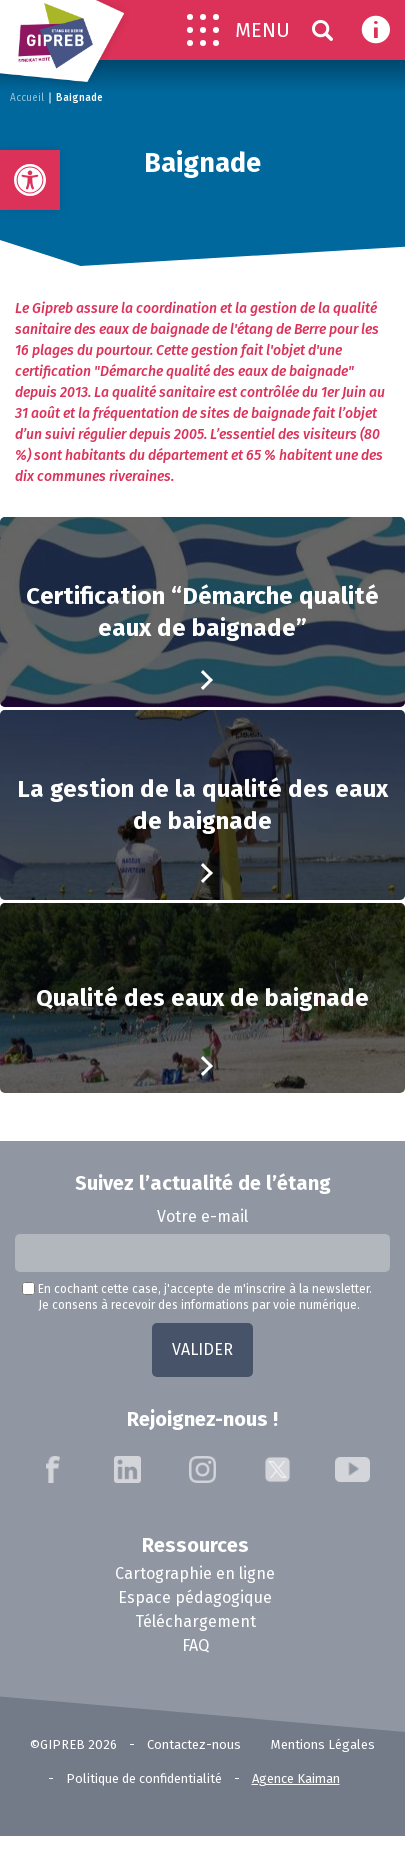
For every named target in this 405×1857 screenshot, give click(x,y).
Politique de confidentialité (144, 1778)
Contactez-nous (194, 1744)
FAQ (195, 1645)
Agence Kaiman (296, 1778)
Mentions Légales (323, 1744)
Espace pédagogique (195, 1597)
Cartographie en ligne (195, 1573)
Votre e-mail (202, 1216)
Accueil (27, 98)
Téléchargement (195, 1621)
